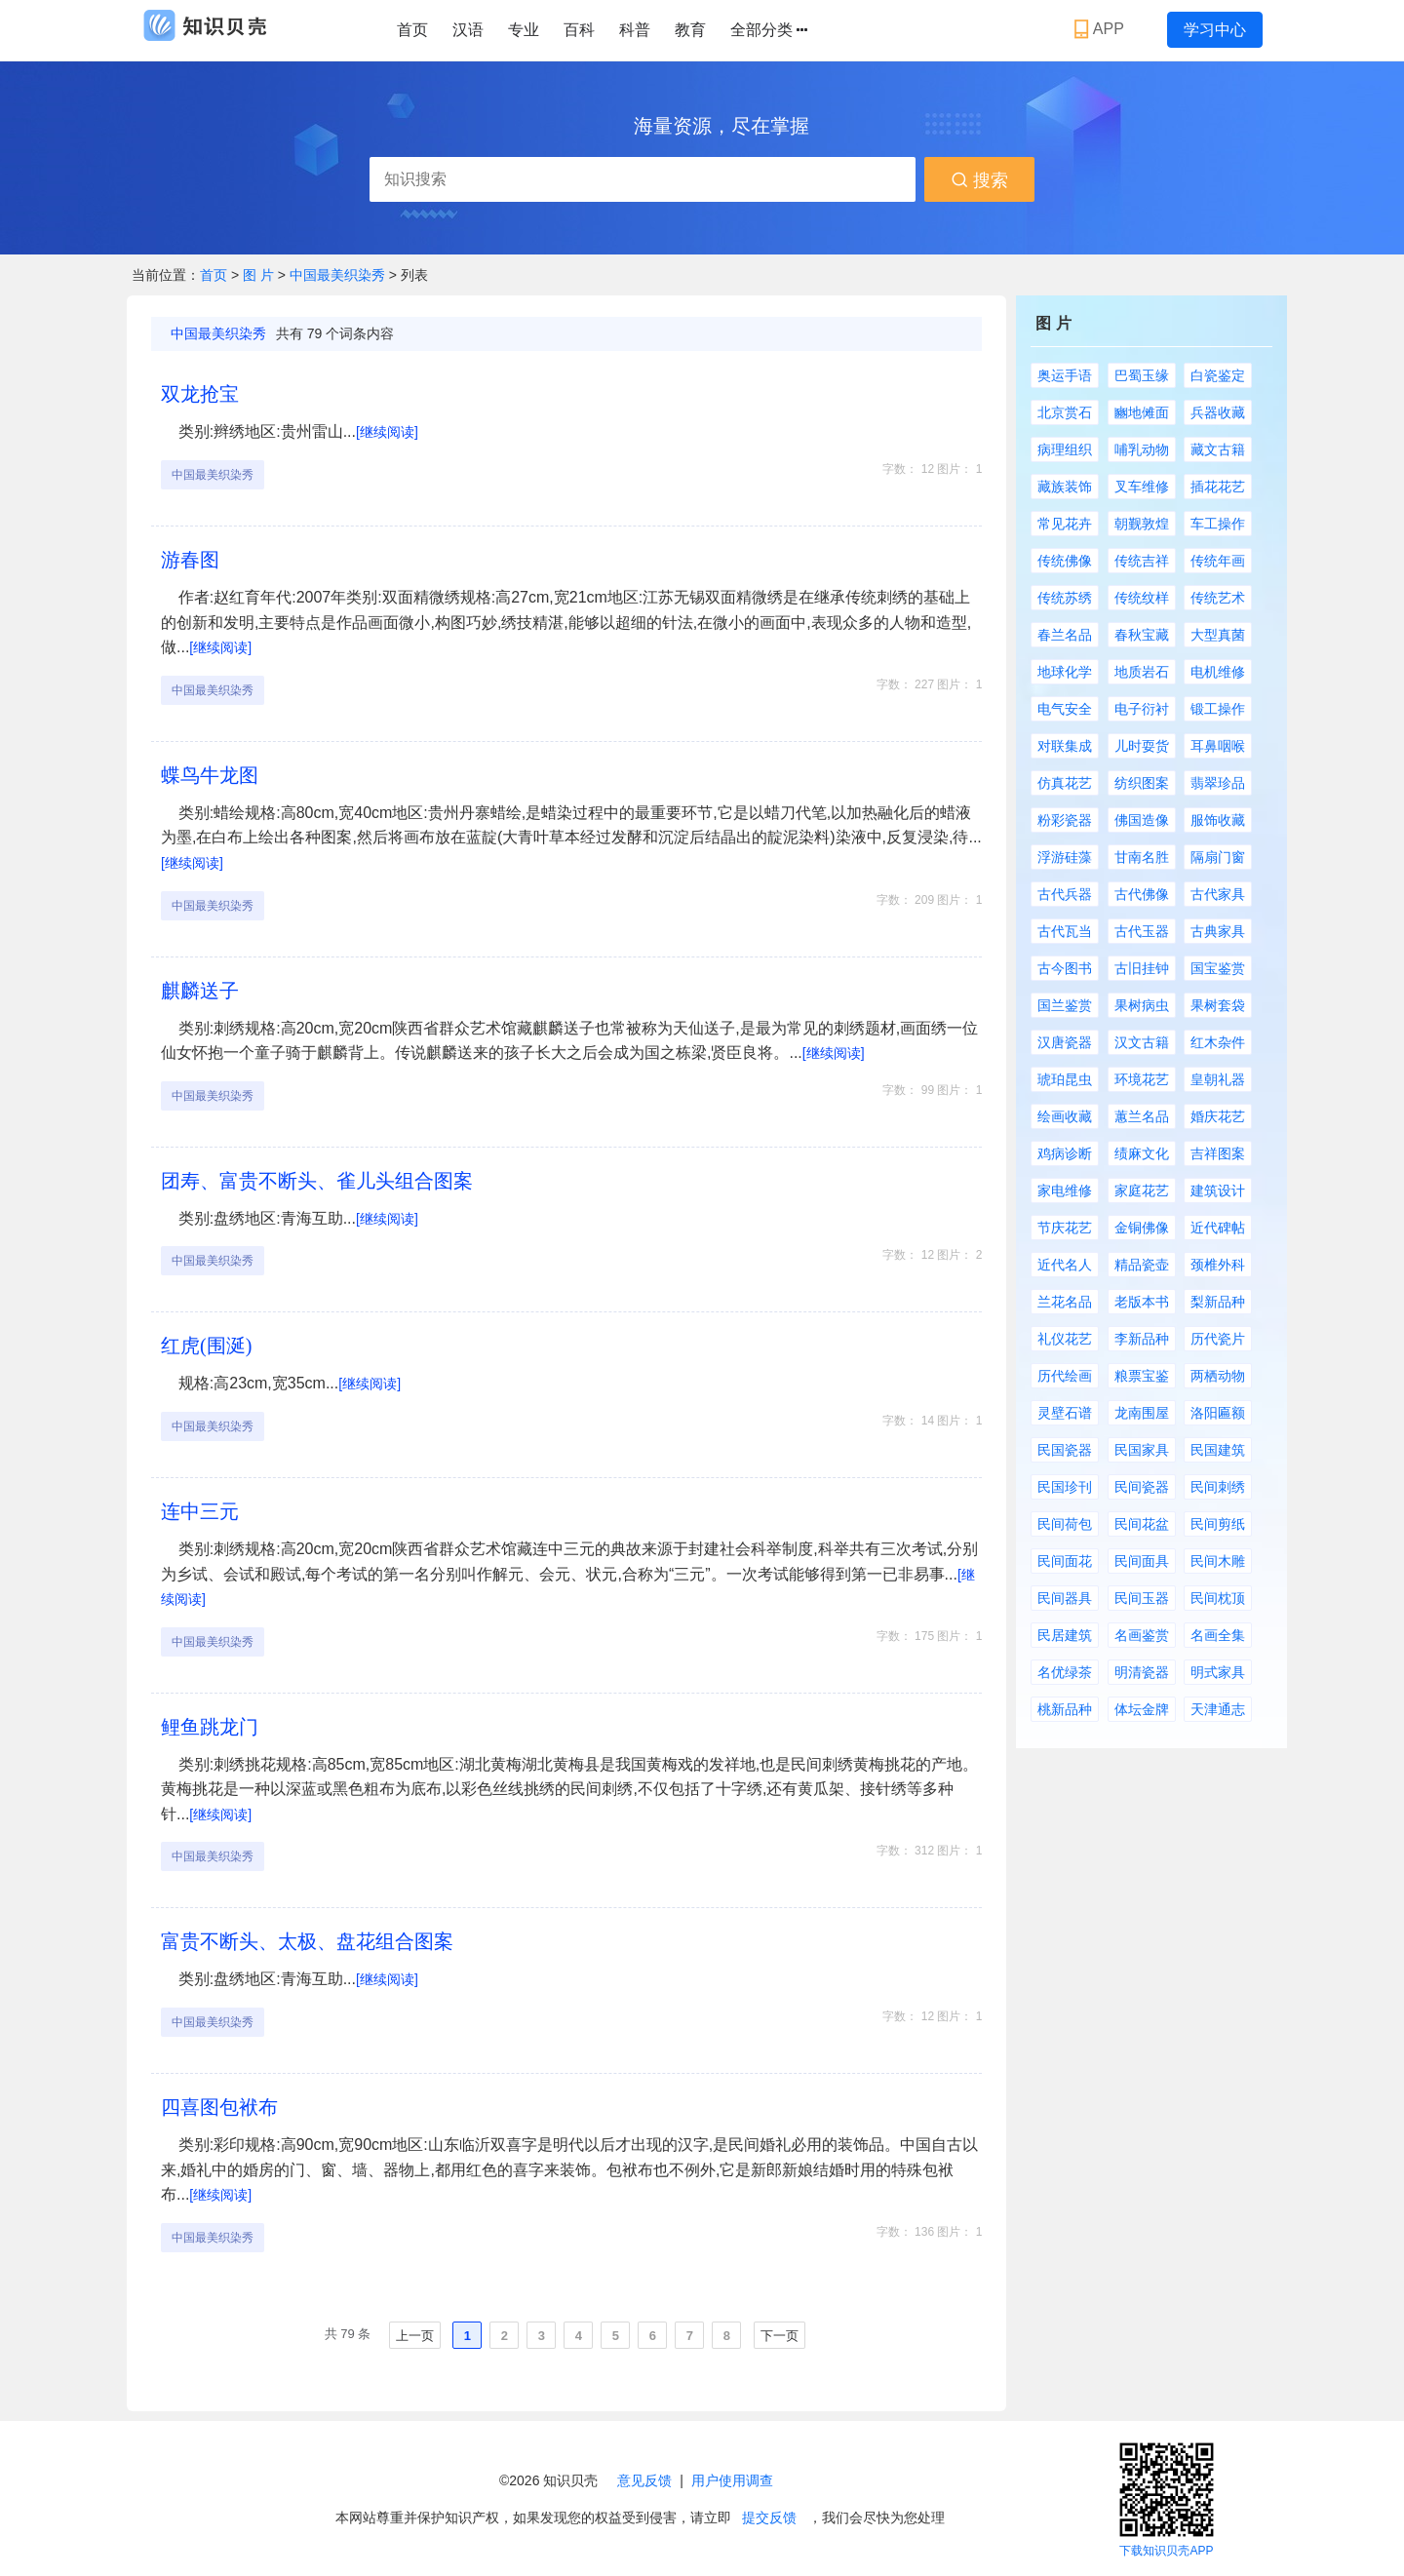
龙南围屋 (1141, 1413)
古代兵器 (1064, 894)
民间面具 (1141, 1561)
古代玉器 (1141, 931)
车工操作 (1217, 523)
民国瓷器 (1064, 1450)
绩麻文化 (1141, 1153)
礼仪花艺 (1064, 1339)
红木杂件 (1217, 1042)
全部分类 (768, 30)
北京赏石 (1064, 412)
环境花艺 (1141, 1079)
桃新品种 (1064, 1709)
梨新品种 (1217, 1301)
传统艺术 (1217, 597)
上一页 (415, 2335)
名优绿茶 (1064, 1672)
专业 (523, 29)
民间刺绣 (1217, 1487)
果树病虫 (1141, 1005)
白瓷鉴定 (1217, 375)
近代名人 (1064, 1264)
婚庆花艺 (1217, 1116)
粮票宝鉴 (1141, 1376)
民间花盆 (1141, 1524)
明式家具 (1217, 1672)
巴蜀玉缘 (1141, 375)
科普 (634, 29)
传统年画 (1217, 560)
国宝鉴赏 (1217, 968)
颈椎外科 (1217, 1264)
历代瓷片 (1217, 1339)
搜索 (979, 180)
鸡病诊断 (1064, 1153)
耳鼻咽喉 (1217, 746)
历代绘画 (1064, 1376)
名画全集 (1217, 1635)
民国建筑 (1217, 1450)
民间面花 (1064, 1561)
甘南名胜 (1141, 857)
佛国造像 (1141, 820)
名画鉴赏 (1141, 1635)
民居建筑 (1064, 1635)
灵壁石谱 (1064, 1413)
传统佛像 (1064, 560)
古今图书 (1064, 968)
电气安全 (1064, 709)
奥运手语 (1064, 375)
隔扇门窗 (1217, 857)
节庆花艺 (1064, 1227)
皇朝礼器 (1217, 1079)
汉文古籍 (1141, 1042)
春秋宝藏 (1141, 635)
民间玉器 (1141, 1598)
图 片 (260, 275)
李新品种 (1141, 1339)
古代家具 (1217, 894)
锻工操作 (1217, 709)
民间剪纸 (1217, 1524)
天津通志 (1217, 1709)
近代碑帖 (1217, 1227)
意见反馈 (644, 2480)
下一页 (779, 2335)
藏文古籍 (1217, 449)
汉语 (468, 29)
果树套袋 (1217, 1005)
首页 (412, 29)
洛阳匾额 (1217, 1413)
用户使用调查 (732, 2480)
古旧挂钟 (1141, 968)
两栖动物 (1217, 1376)
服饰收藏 (1217, 820)
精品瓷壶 (1141, 1264)
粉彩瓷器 (1064, 820)
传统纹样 (1141, 597)
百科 (579, 29)
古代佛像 (1141, 894)
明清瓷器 (1141, 1672)
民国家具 (1141, 1450)
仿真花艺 (1064, 783)
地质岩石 (1141, 672)
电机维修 (1217, 672)
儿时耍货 (1141, 746)
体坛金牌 (1141, 1709)
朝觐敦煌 (1141, 523)
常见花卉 (1064, 523)
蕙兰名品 (1141, 1116)
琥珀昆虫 (1064, 1079)
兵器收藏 (1217, 412)
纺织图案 (1141, 783)
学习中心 (1215, 29)
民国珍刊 (1064, 1487)
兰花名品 (1064, 1301)
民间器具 (1064, 1598)
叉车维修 (1141, 486)
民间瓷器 (1141, 1487)
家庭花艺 (1141, 1190)
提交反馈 (769, 2517)
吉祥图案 (1217, 1153)
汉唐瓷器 (1064, 1042)
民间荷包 (1064, 1524)
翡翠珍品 (1217, 783)
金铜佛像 (1141, 1227)
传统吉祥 (1141, 560)
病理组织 (1064, 449)
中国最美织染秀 (337, 275)
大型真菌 (1217, 635)
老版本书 (1141, 1301)
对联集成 (1064, 746)
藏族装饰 (1064, 486)
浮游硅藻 (1064, 857)
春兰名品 (1064, 635)
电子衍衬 (1141, 709)
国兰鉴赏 (1064, 1005)
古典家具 (1217, 931)
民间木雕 (1217, 1561)
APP (1101, 29)
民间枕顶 (1217, 1598)
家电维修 (1064, 1190)
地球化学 (1064, 672)
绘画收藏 (1064, 1116)
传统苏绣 (1064, 597)
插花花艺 (1217, 486)
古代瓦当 (1064, 931)
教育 (690, 29)
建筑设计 (1217, 1190)
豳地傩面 (1141, 412)
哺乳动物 (1141, 449)
